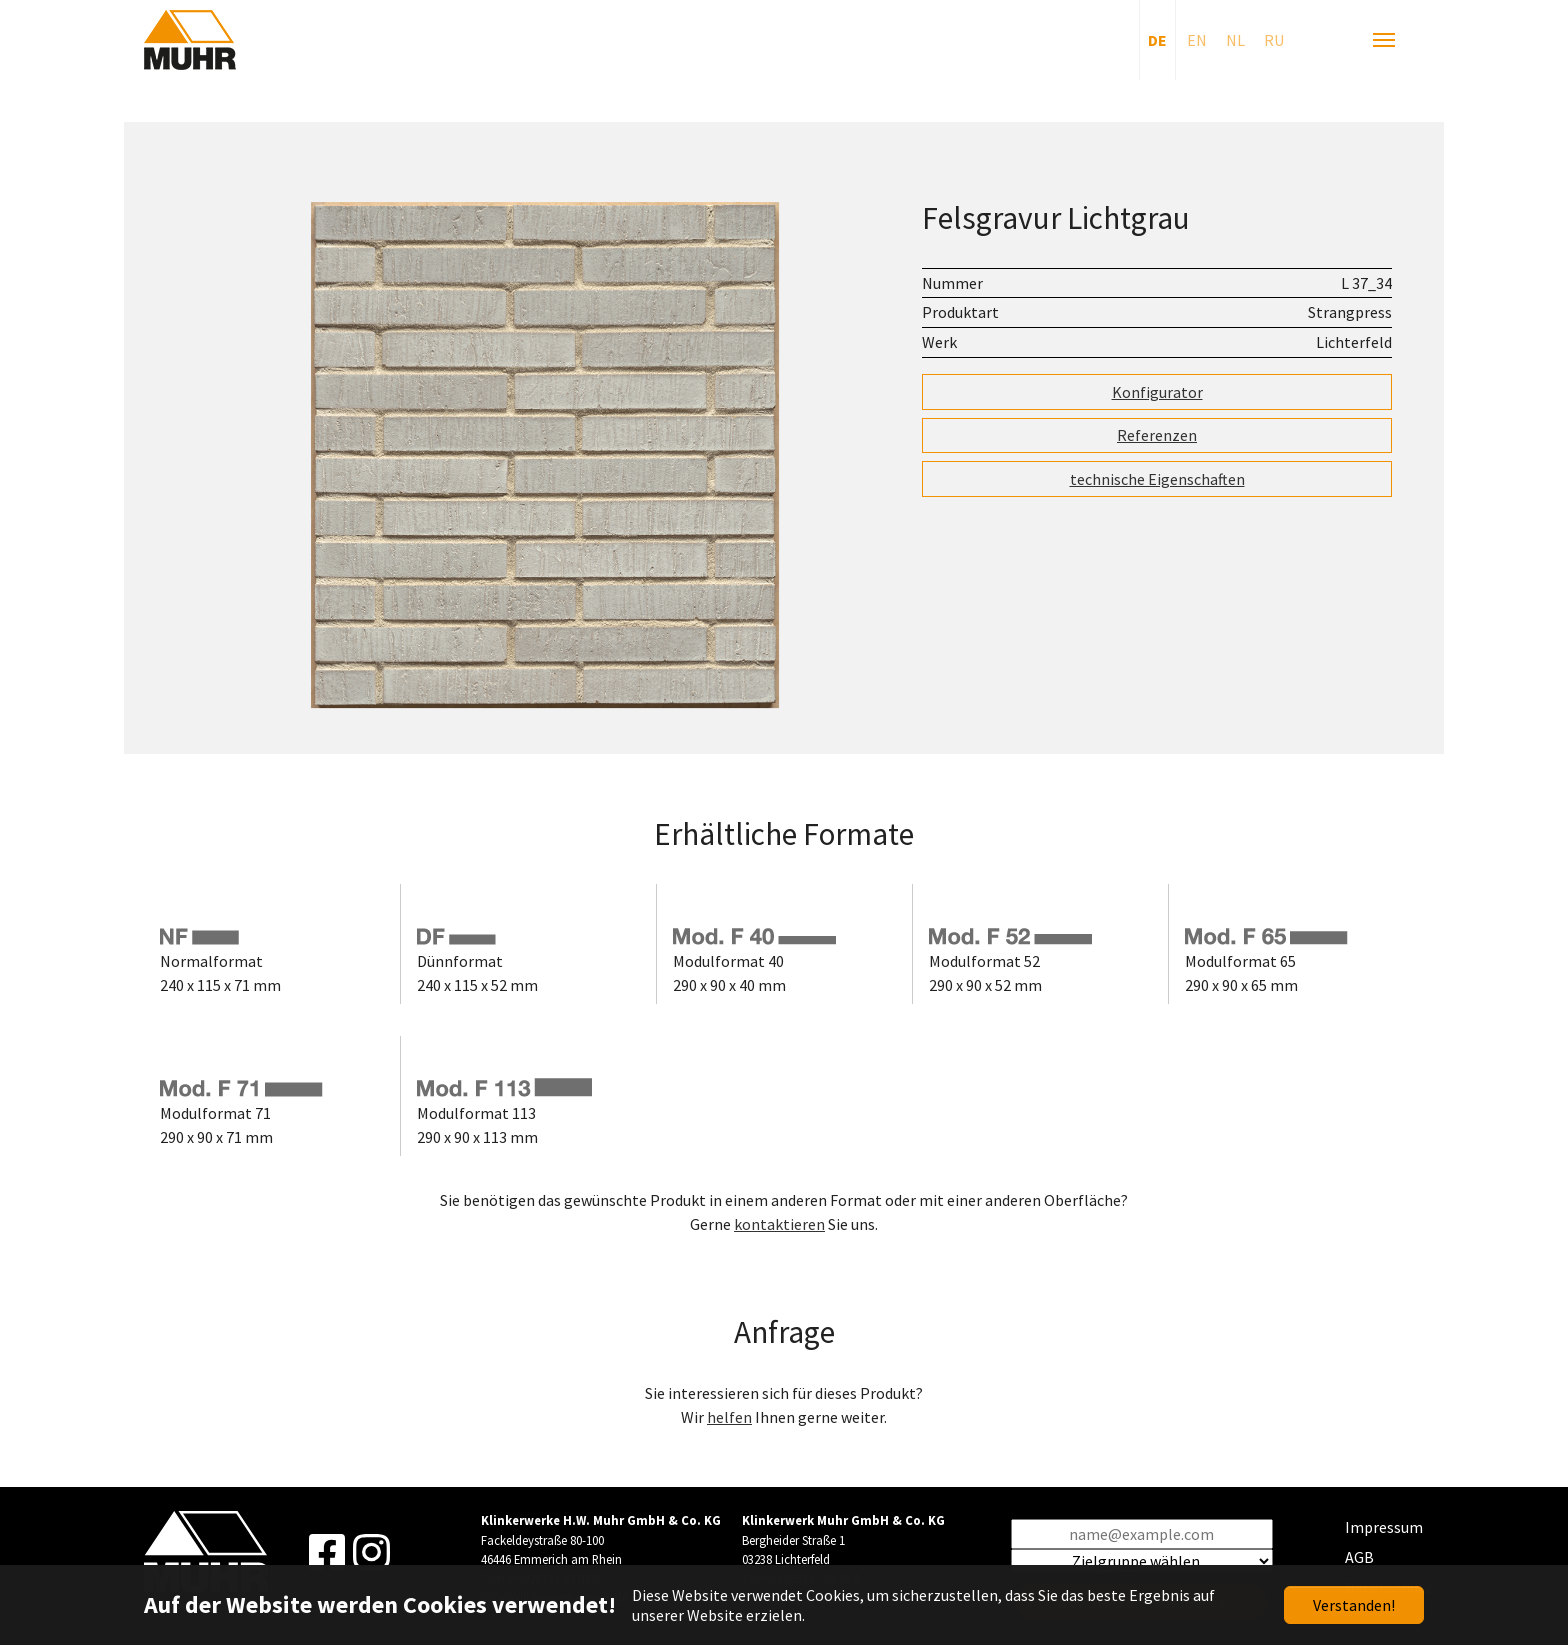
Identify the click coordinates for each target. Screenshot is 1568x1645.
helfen (729, 1417)
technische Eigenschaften (1157, 479)
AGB (1359, 1557)
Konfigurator (1157, 392)
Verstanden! (1354, 1605)
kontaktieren (779, 1224)
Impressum (1384, 1527)
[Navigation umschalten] (1384, 40)
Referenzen (1157, 435)
